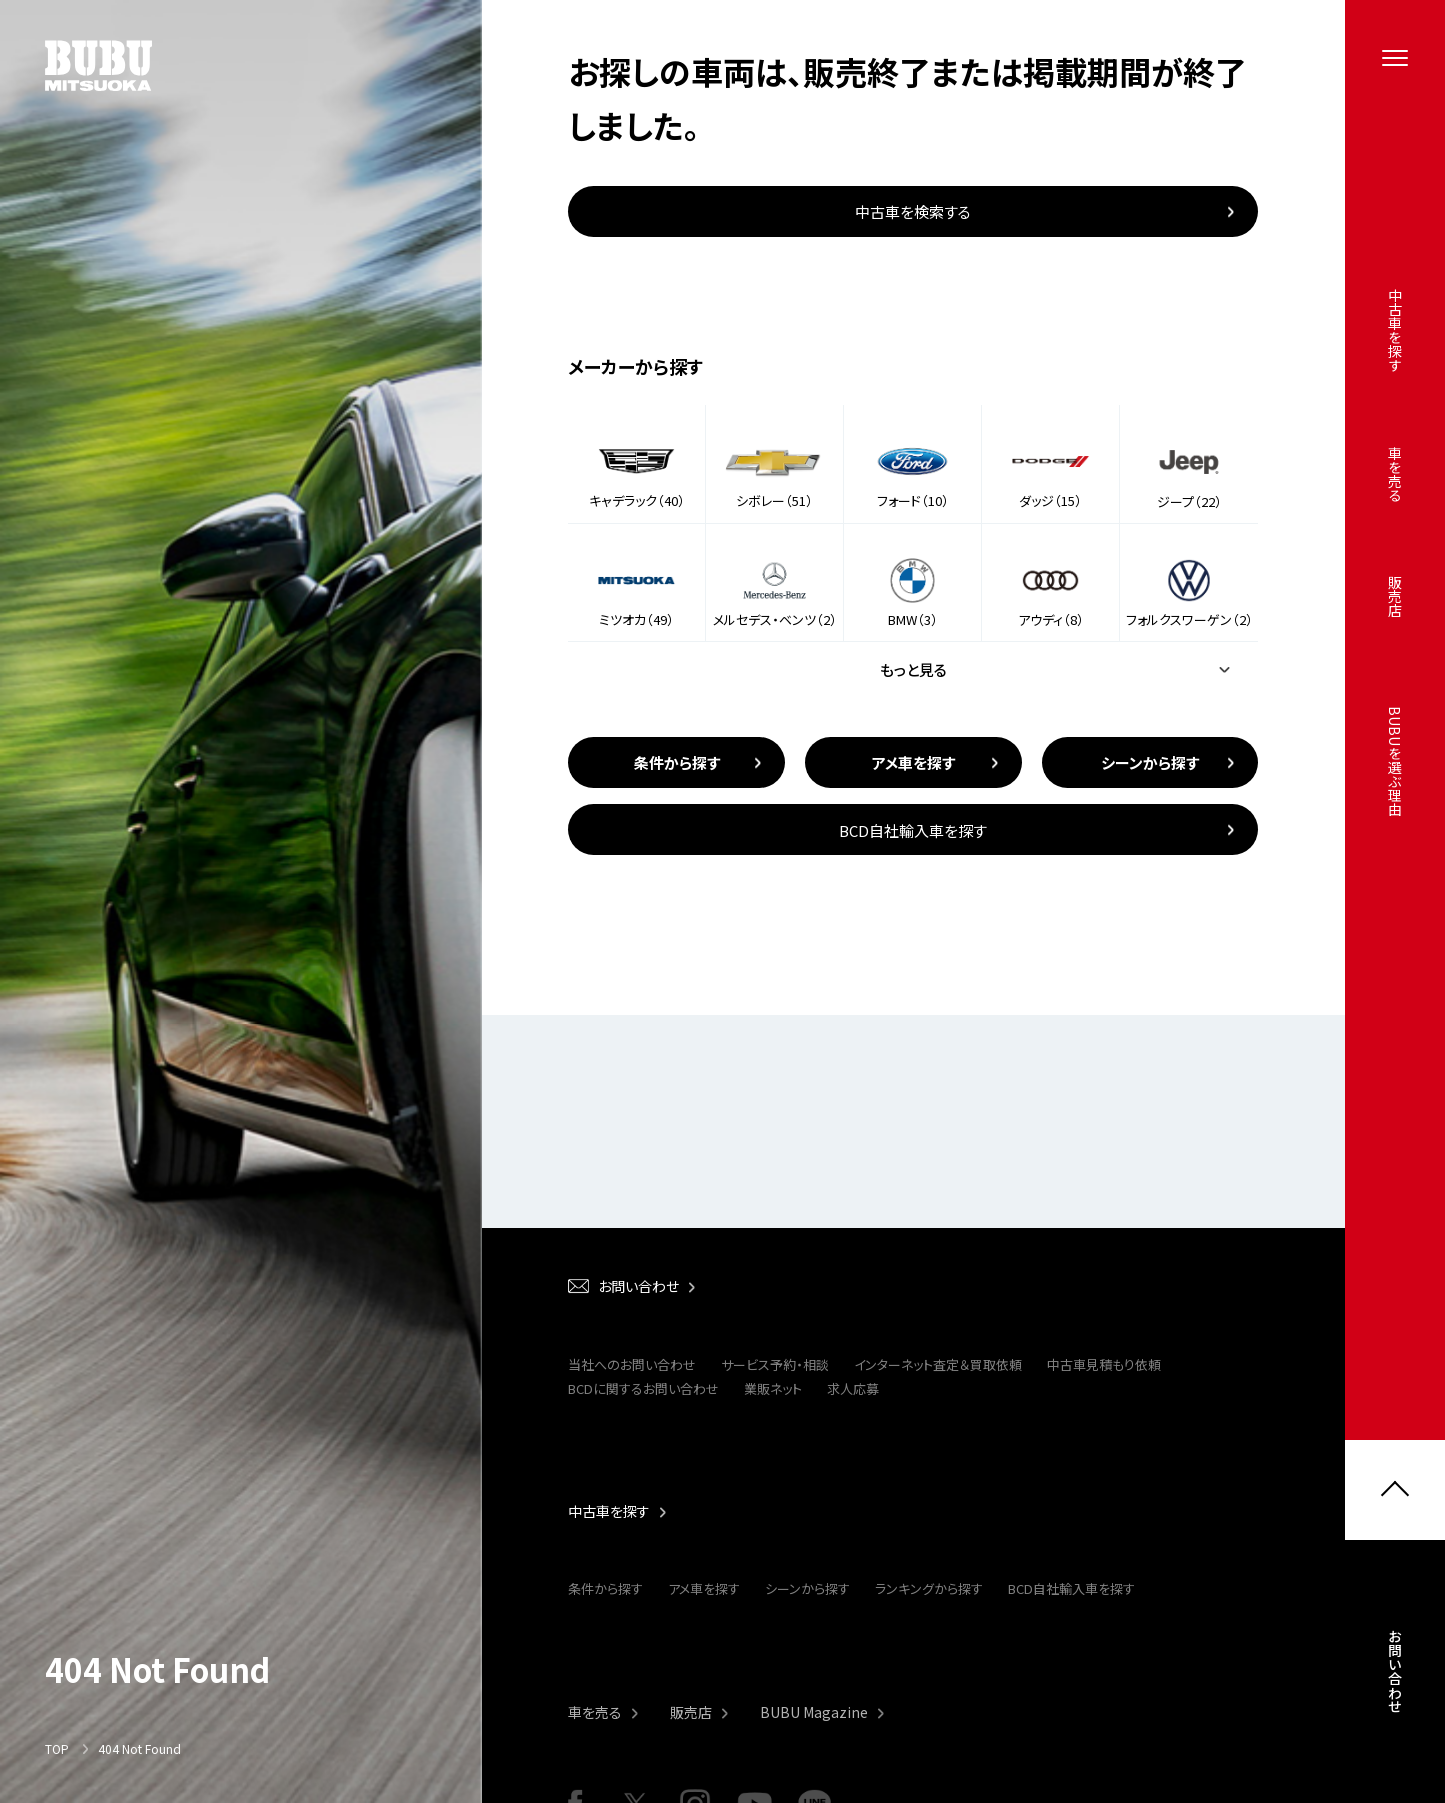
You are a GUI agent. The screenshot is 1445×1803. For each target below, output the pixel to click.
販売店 (691, 1712)
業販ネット (773, 1388)
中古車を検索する (913, 211)
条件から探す (605, 1588)
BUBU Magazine (814, 1712)
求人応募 (853, 1388)
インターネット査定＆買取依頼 (938, 1364)
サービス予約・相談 (775, 1364)
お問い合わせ (1395, 1677)
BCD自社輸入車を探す (1071, 1588)
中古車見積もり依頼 (1104, 1364)
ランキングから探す (929, 1588)
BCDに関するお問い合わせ (643, 1388)
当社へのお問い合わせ (632, 1364)
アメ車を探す (704, 1588)
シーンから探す (807, 1588)
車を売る (595, 1712)
